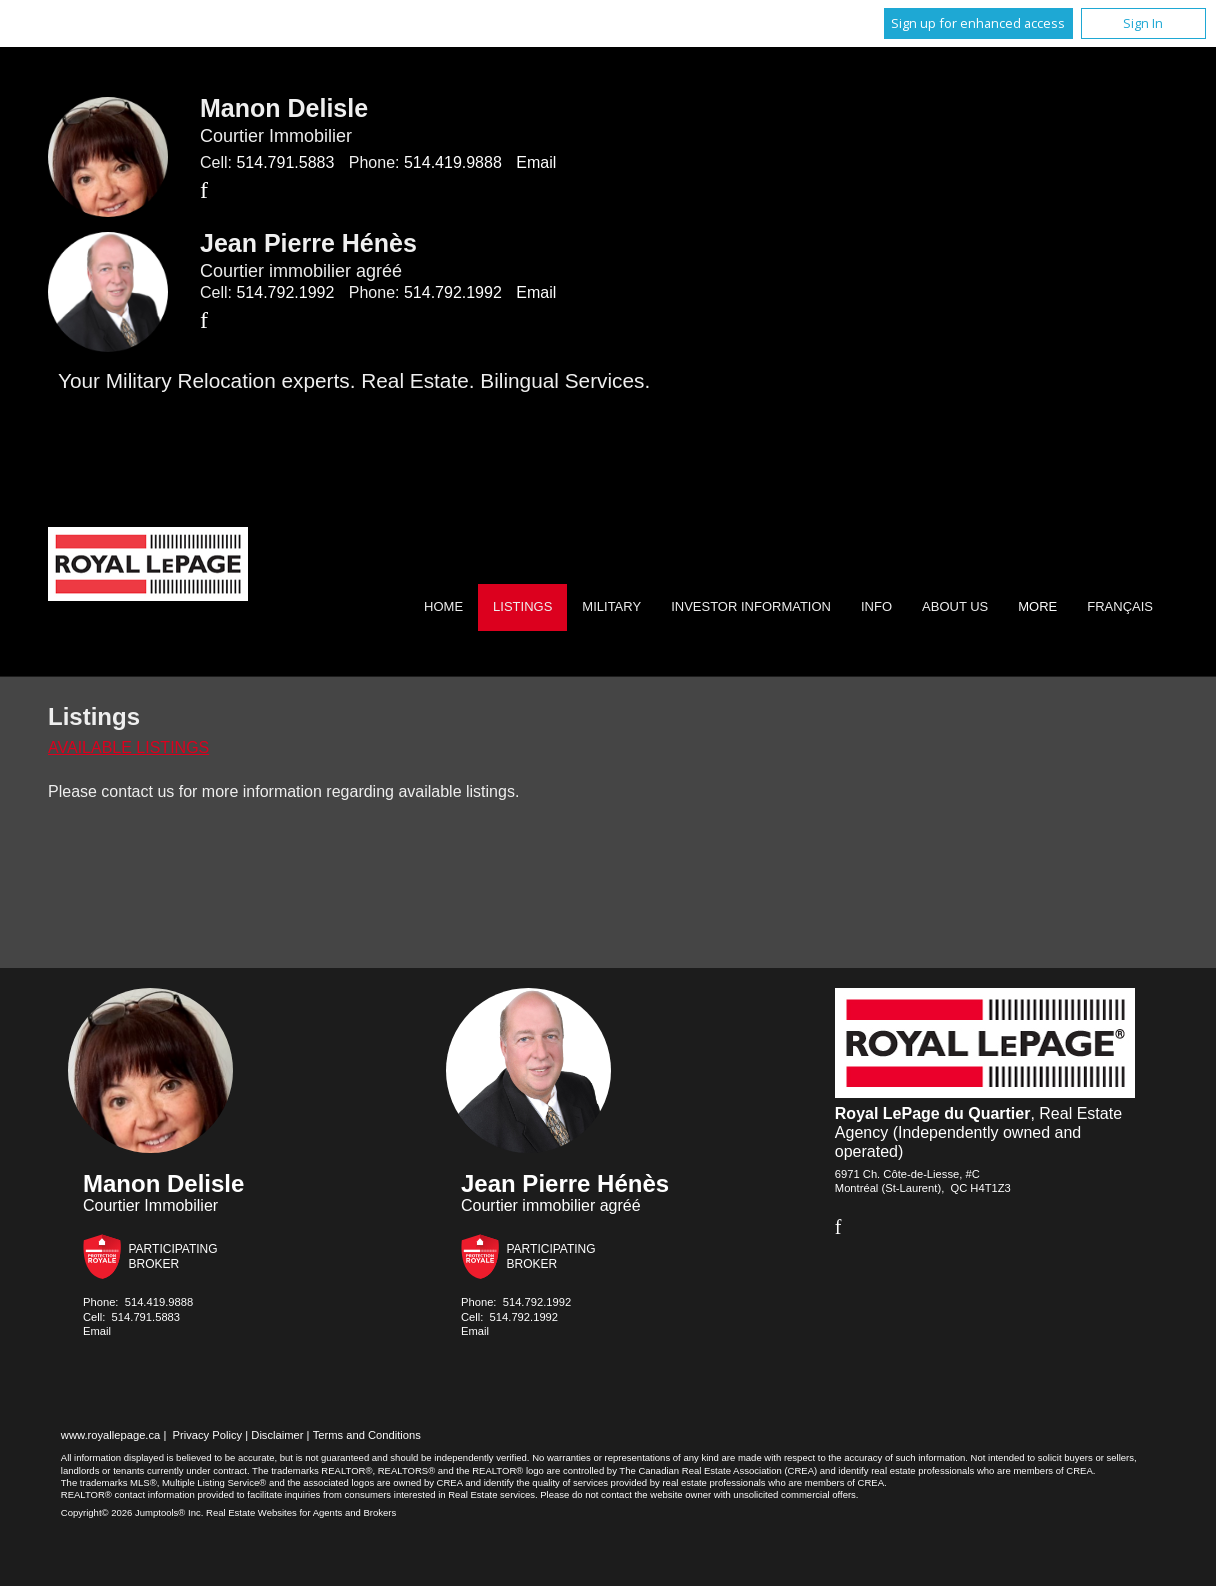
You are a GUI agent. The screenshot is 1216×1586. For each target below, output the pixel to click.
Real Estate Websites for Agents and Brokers (301, 1512)
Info (876, 606)
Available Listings (128, 747)
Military (611, 606)
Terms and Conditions (367, 1435)
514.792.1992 (285, 292)
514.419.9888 (453, 162)
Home (443, 606)
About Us (955, 606)
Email (536, 162)
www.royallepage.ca (111, 1435)
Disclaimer (277, 1435)
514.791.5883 (285, 162)
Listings (522, 606)
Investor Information (751, 606)
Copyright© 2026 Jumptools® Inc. (132, 1512)
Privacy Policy (208, 1435)
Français (1120, 606)
